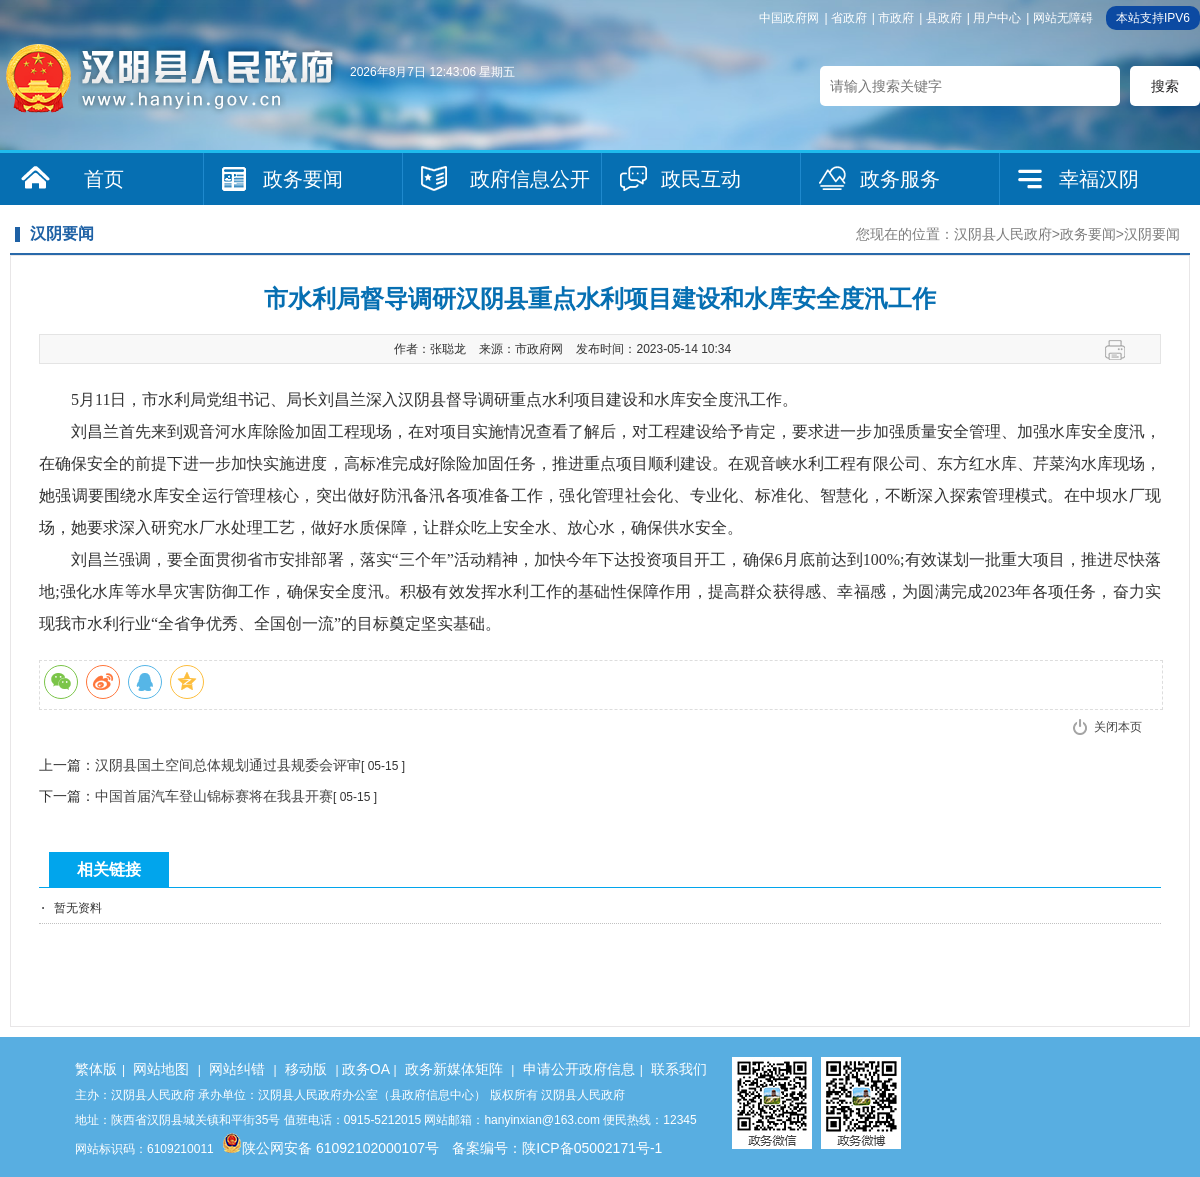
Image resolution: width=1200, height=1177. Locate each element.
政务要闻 (303, 179)
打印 (1122, 350)
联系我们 (679, 1069)
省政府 (849, 18)
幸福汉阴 (1099, 179)
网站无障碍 (1063, 18)
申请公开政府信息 (579, 1069)
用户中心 (997, 18)
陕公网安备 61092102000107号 (330, 1148)
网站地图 (161, 1069)
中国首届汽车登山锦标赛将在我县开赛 (214, 796)
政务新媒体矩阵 (454, 1069)
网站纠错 (237, 1069)
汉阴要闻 (1152, 234)
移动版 (306, 1069)
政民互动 (701, 179)
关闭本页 (1118, 727)
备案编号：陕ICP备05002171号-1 (557, 1148)
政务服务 (900, 179)
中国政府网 (789, 18)
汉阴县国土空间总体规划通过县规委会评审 (228, 765)
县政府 (944, 18)
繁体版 (96, 1069)
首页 (104, 179)
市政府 (896, 18)
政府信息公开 (530, 179)
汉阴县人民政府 (1003, 234)
